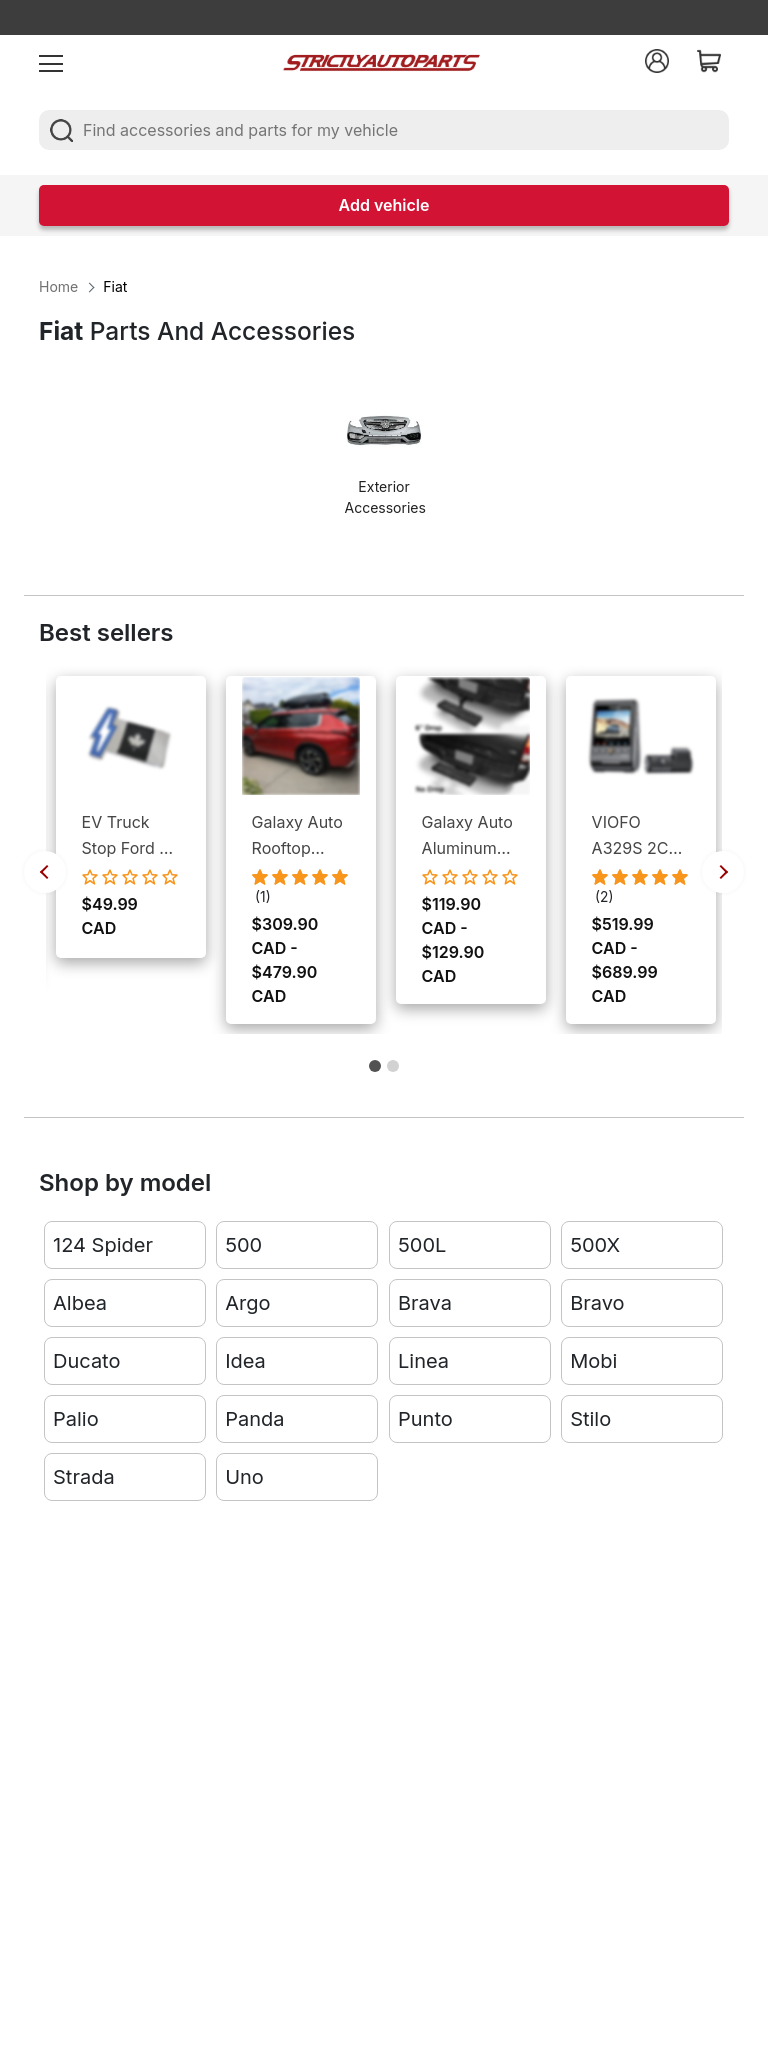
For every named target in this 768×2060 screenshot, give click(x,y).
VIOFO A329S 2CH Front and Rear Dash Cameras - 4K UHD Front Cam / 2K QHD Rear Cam (636, 836)
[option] (384, 461)
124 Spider (103, 1247)
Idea (245, 1363)
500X (595, 1247)
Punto (425, 1421)
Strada (84, 1479)
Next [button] (723, 872)
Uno (244, 1479)
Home (58, 286)
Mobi (593, 1363)
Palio (76, 1421)
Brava (425, 1305)
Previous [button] (45, 872)
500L (422, 1247)
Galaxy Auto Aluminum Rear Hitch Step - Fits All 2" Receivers (467, 836)
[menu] (51, 61)
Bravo (597, 1305)
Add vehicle (384, 205)
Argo (247, 1305)
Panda (254, 1421)
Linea (423, 1363)
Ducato (86, 1363)
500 (243, 1247)
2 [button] (393, 1073)
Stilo (590, 1421)
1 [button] (375, 1073)
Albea (80, 1305)
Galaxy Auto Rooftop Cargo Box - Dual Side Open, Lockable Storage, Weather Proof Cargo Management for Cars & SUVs (301, 836)
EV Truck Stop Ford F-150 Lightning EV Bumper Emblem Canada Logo (129, 836)
